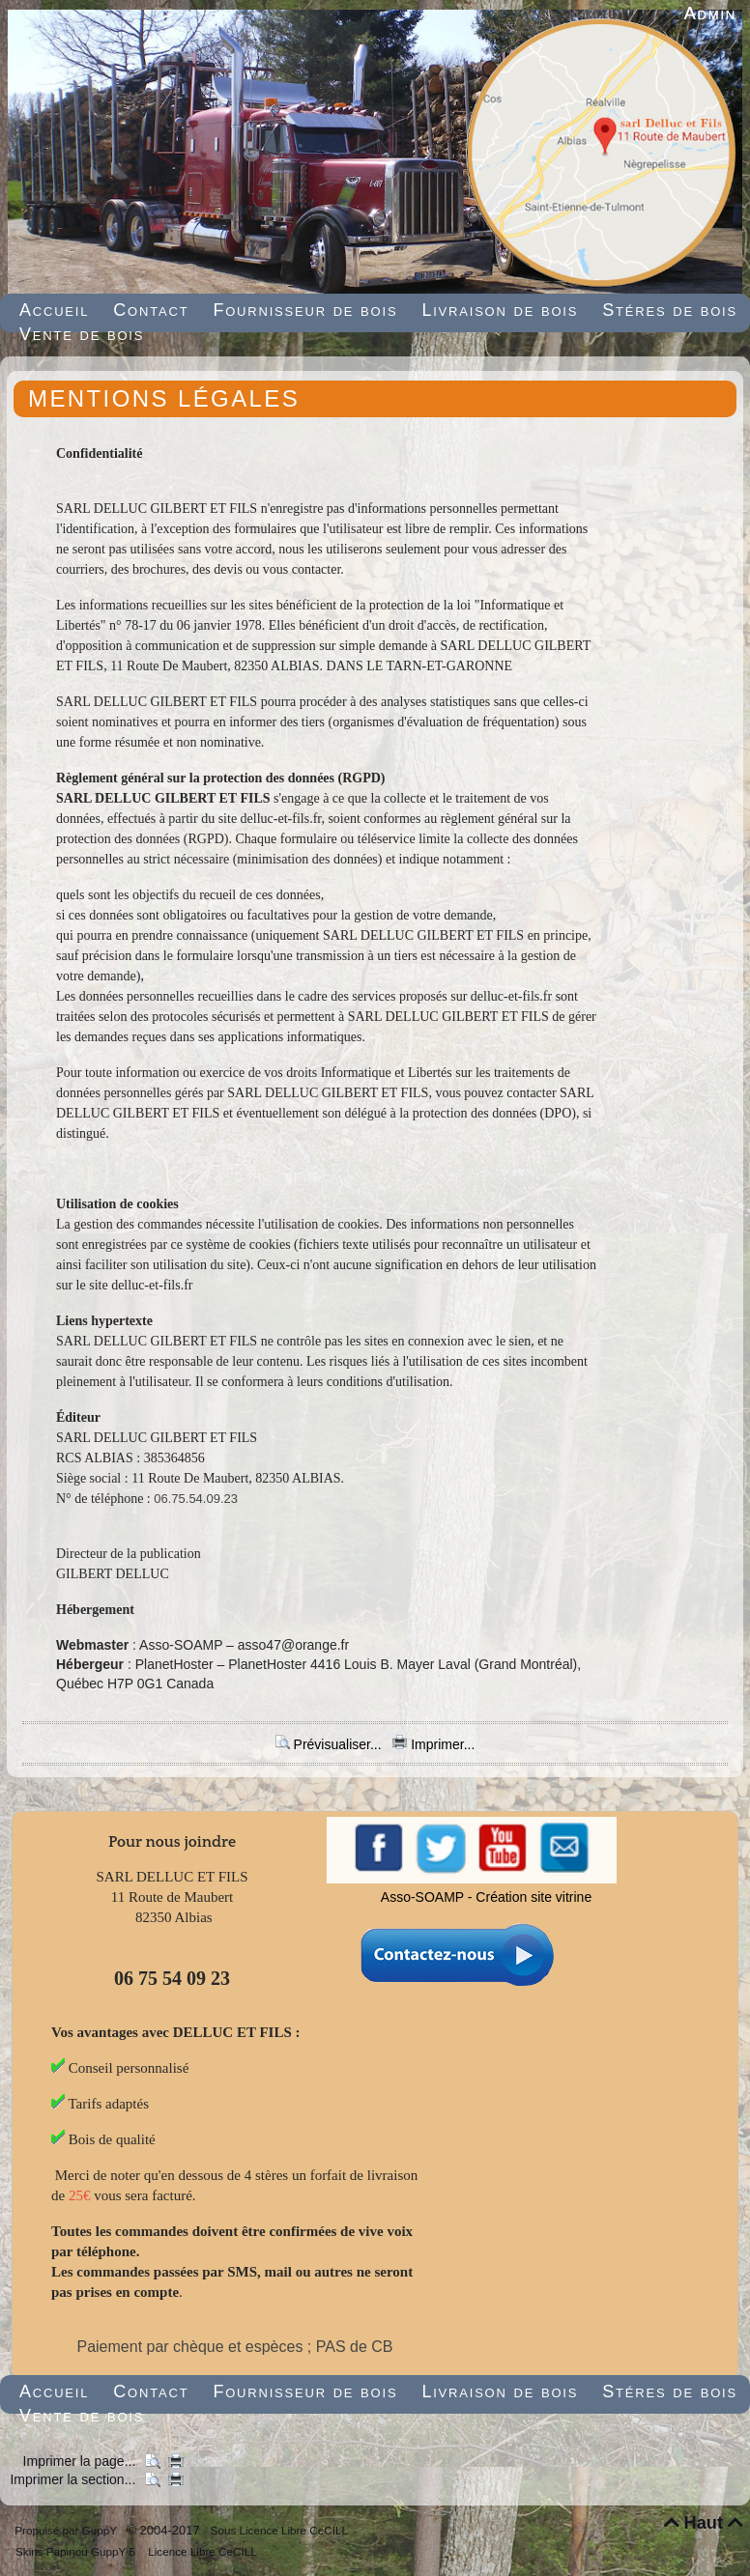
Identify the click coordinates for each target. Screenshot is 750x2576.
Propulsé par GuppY (67, 2530)
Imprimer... (433, 1744)
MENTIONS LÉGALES (164, 398)
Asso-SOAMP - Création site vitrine (486, 1897)
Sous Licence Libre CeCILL (281, 2530)
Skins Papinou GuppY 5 (78, 2551)
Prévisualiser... (330, 1744)
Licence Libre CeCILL (201, 2551)
